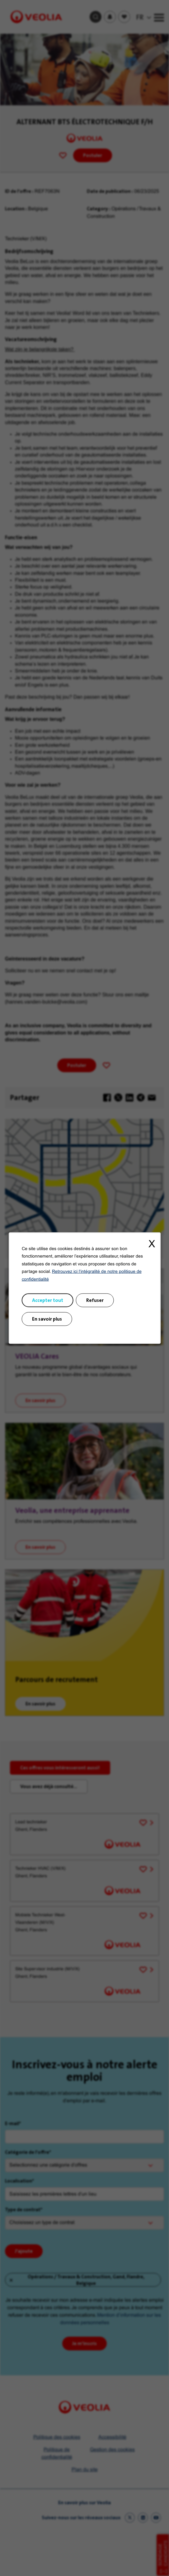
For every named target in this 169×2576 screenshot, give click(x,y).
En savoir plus (47, 1319)
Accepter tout (47, 1300)
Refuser (94, 1300)
